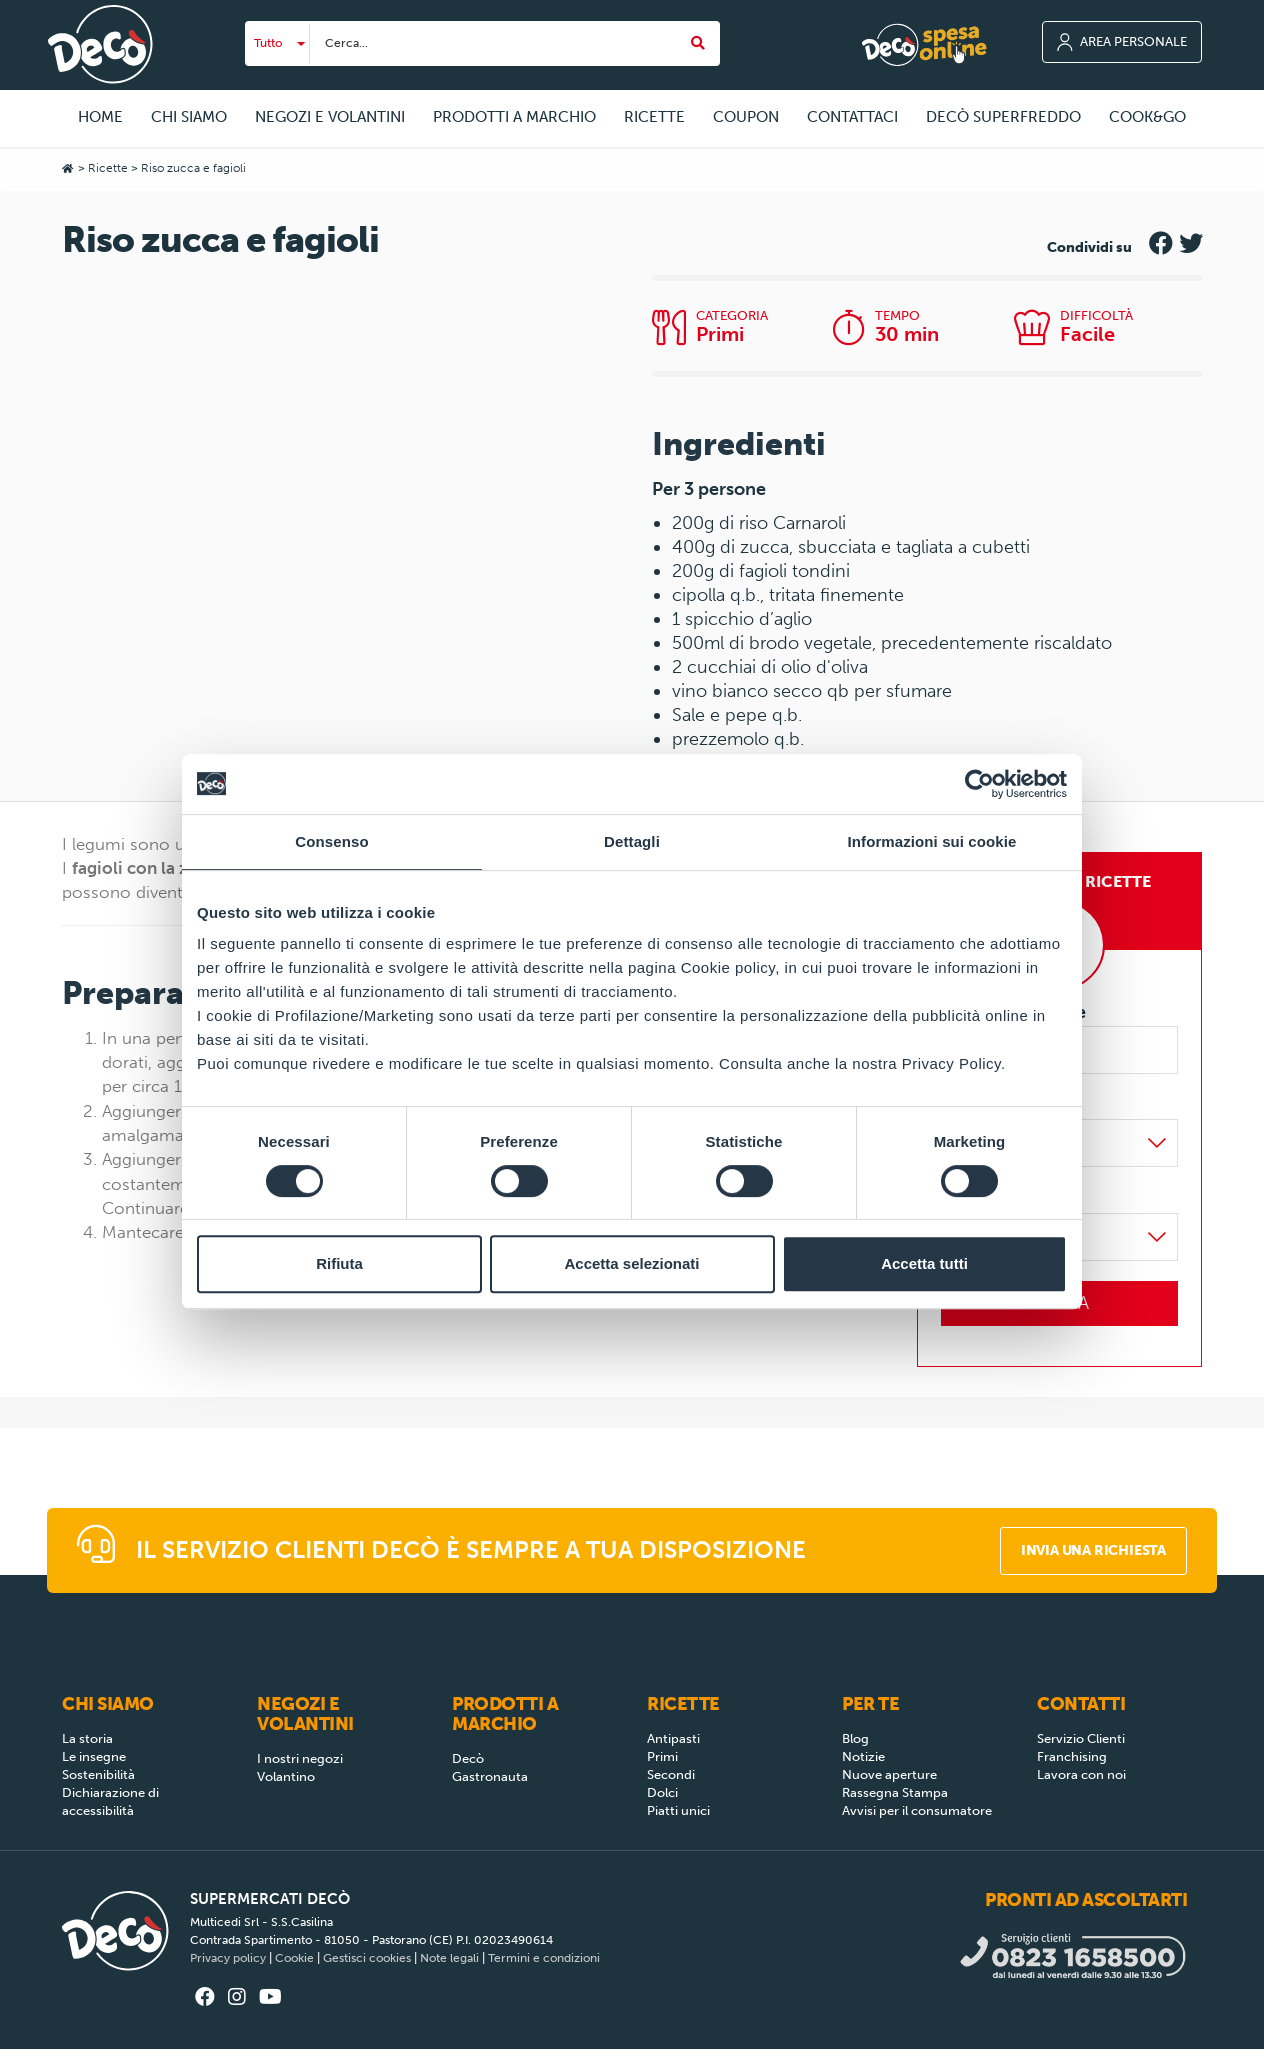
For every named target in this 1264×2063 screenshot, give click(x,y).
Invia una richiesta (1093, 1550)
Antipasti (673, 1738)
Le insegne (94, 1756)
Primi (662, 1756)
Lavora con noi (1081, 1774)
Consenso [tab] (331, 841)
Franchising (1072, 1756)
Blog (855, 1738)
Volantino (286, 1776)
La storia (87, 1738)
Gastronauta (490, 1776)
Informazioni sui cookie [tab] (932, 841)
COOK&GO (1147, 117)
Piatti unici (678, 1810)
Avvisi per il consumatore (917, 1810)
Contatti (1081, 1704)
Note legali (449, 1958)
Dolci (662, 1792)
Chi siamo (108, 1704)
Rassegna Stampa (895, 1792)
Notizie (863, 1756)
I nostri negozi (300, 1758)
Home (100, 117)
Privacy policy (228, 1958)
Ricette (108, 168)
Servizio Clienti (1081, 1738)
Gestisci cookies (367, 1958)
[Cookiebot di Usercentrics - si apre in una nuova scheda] (979, 784)
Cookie (294, 1958)
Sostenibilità (98, 1774)
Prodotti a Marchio (505, 1714)
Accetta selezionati (631, 1263)
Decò (468, 1758)
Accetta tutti (924, 1263)
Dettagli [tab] (632, 841)
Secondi (671, 1774)
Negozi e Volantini (305, 1714)
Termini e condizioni (544, 1958)
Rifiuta (339, 1263)
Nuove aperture (889, 1774)
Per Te (870, 1704)
